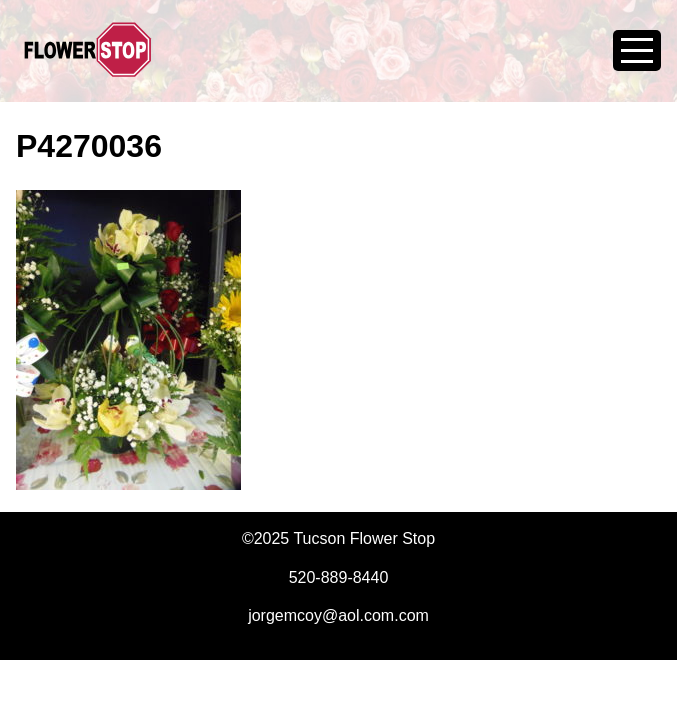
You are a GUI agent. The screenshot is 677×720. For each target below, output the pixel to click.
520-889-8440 (339, 577)
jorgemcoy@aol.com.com (338, 615)
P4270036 (89, 146)
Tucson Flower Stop (88, 62)
